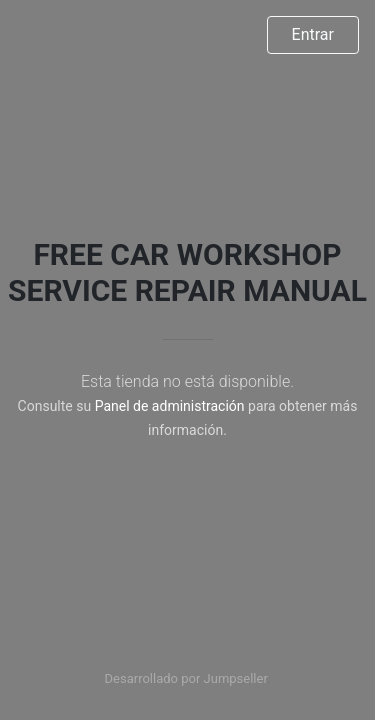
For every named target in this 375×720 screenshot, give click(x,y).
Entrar (313, 34)
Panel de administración (170, 406)
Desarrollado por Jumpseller (186, 678)
